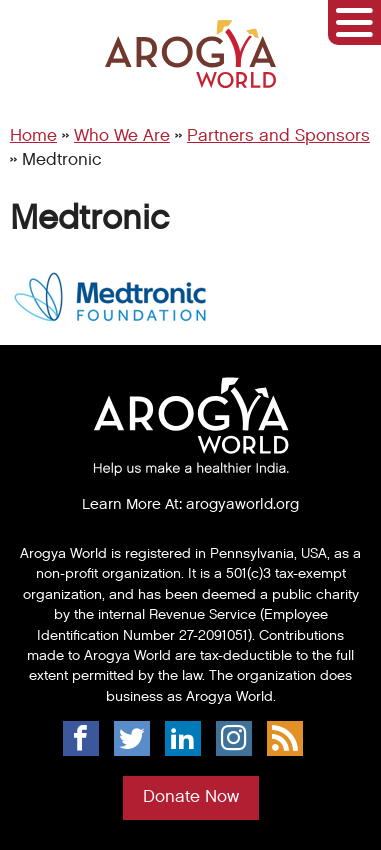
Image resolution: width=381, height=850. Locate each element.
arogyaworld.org (242, 504)
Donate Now (191, 797)
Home (33, 136)
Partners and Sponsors (278, 136)
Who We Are (122, 136)
